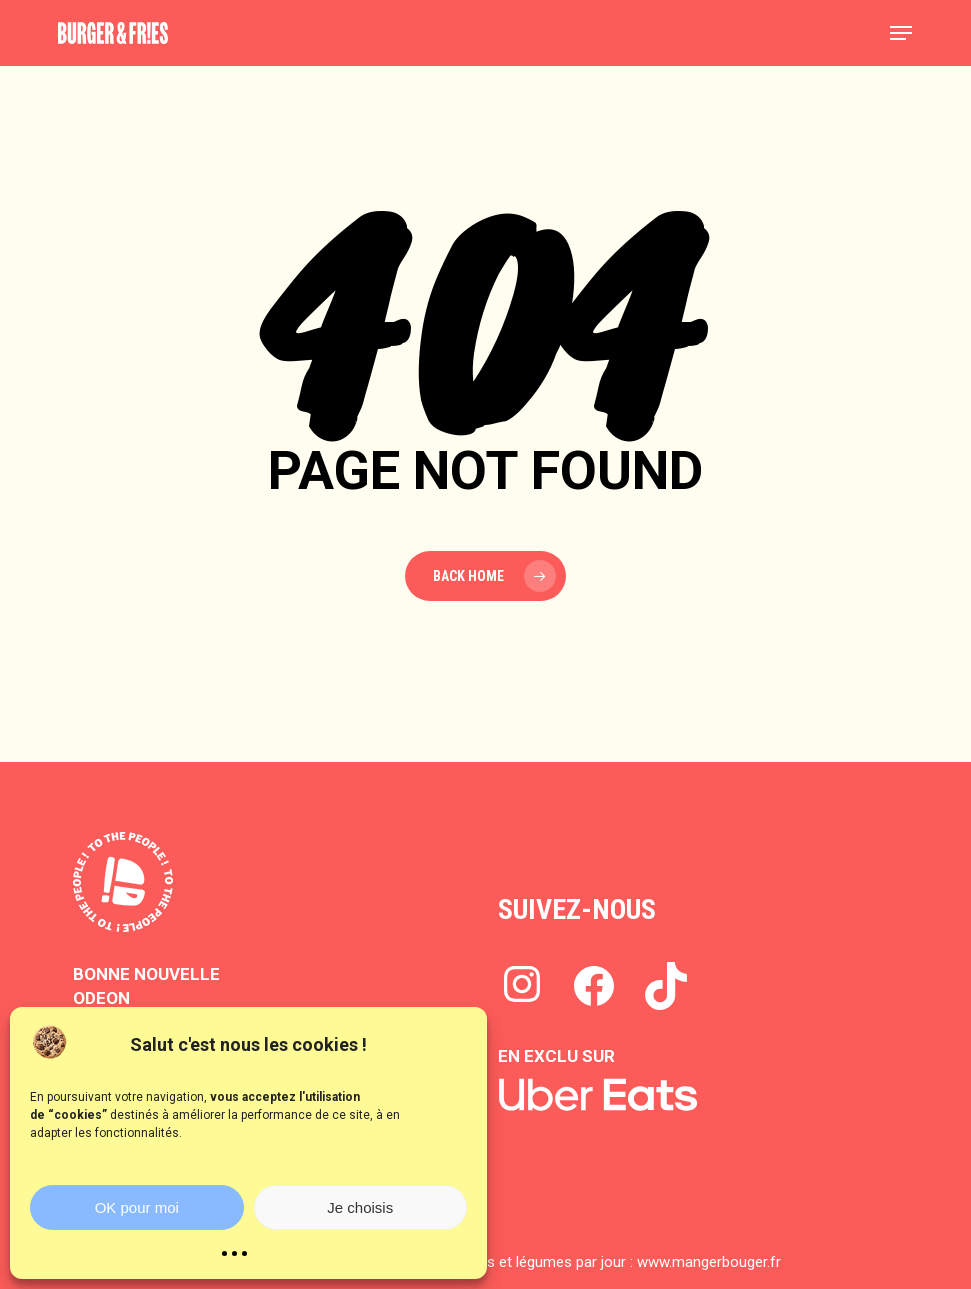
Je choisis (360, 1207)
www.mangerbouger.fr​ (709, 1262)
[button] (901, 33)
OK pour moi (137, 1207)
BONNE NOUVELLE (146, 974)
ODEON (101, 998)
